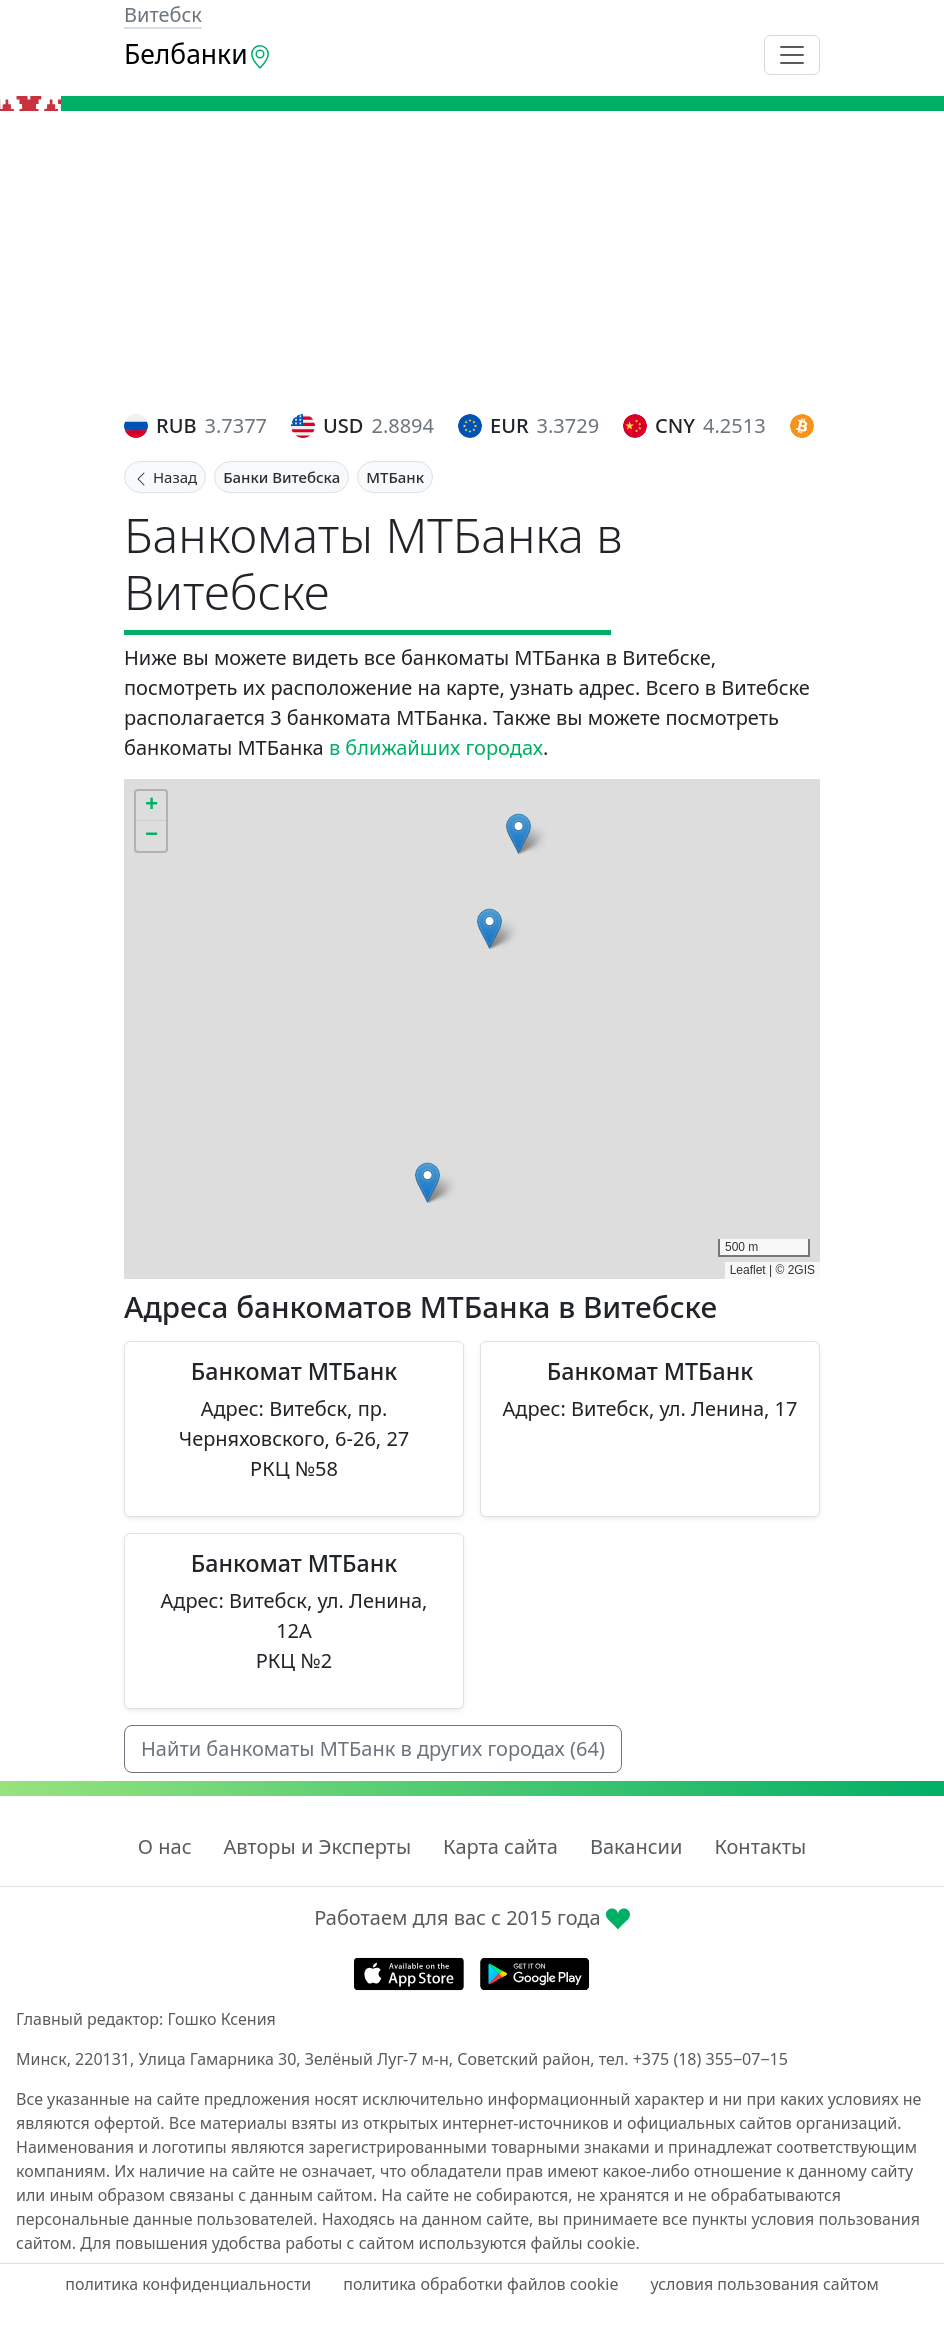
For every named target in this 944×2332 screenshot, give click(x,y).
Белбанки (198, 54)
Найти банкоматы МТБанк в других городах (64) (373, 1748)
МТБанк (395, 477)
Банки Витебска (281, 477)
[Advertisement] (472, 261)
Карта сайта (500, 1846)
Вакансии (636, 1846)
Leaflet (748, 1270)
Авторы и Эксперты (318, 1846)
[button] (427, 1182)
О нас (165, 1846)
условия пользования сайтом (764, 2284)
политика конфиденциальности (188, 2284)
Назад (165, 477)
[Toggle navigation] (792, 55)
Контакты (760, 1846)
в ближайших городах (436, 747)
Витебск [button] (163, 14)
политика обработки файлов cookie (480, 2284)
